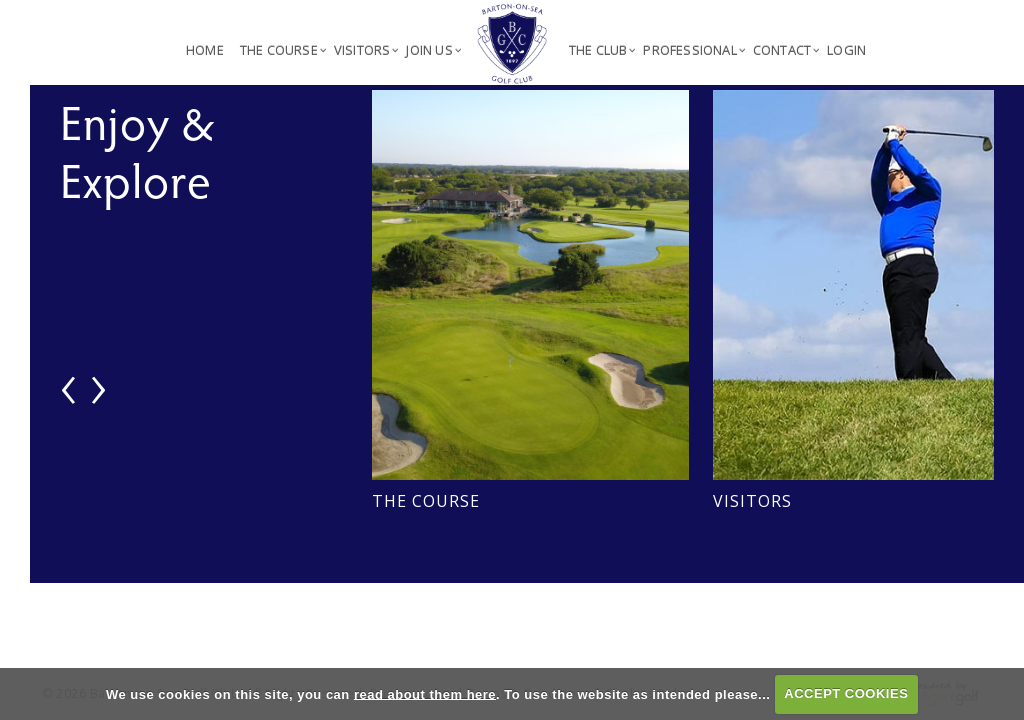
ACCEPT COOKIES (846, 693)
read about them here (425, 693)
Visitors (752, 501)
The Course (426, 501)
